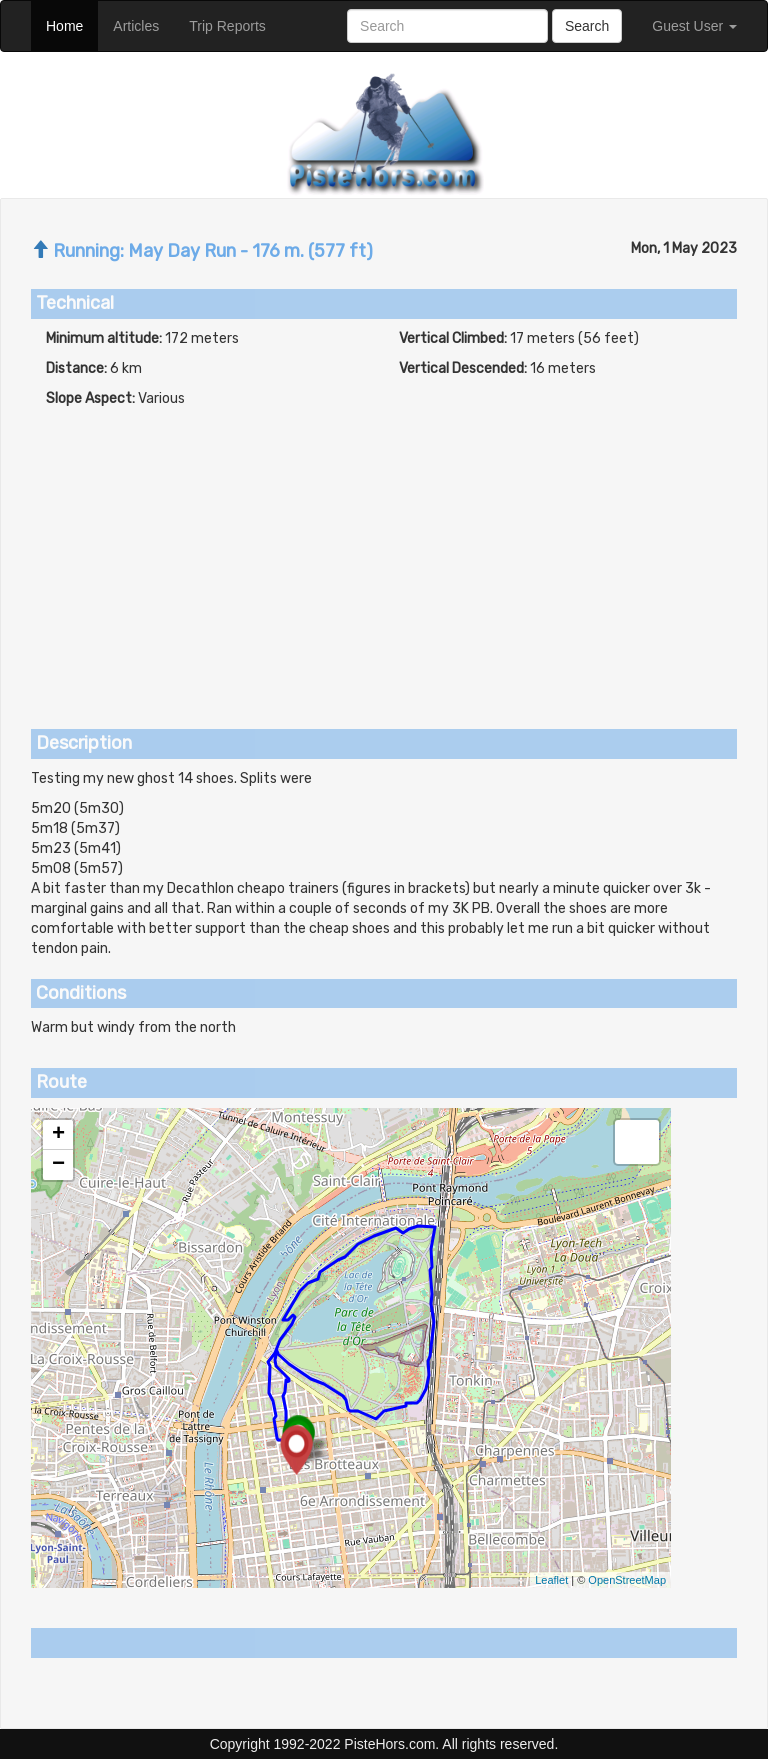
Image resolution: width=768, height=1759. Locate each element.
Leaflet (551, 1580)
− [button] (58, 1165)
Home (72, 24)
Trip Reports (235, 24)
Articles (143, 24)
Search (587, 26)
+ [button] (58, 1135)
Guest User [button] (694, 26)
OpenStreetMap (627, 1580)
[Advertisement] (384, 559)
